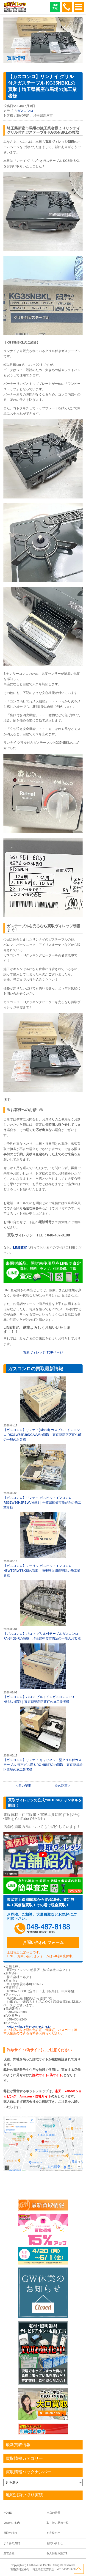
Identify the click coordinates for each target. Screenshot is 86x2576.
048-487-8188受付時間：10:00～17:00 (67, 7)
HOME (7, 2512)
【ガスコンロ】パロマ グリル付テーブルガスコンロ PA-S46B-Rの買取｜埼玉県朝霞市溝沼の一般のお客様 (43, 1610)
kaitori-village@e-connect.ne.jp (29, 2026)
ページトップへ (79, 2569)
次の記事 (61, 1785)
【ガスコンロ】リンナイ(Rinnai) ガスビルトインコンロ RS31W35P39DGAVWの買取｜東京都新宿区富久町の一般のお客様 (43, 1408)
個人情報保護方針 (58, 2553)
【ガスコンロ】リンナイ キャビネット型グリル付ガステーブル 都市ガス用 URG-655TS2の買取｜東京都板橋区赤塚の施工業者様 (43, 1738)
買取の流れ (10, 2533)
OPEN (79, 7)
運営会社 (8, 2553)
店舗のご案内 (11, 2522)
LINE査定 (55, 7)
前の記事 (24, 1785)
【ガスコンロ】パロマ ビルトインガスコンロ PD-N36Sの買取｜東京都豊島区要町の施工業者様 (43, 1673)
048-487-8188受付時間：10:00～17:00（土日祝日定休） (43, 1929)
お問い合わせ (55, 2543)
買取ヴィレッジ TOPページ (43, 1352)
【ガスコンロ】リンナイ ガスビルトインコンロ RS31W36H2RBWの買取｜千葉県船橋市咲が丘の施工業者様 (43, 1476)
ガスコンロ (25, 111)
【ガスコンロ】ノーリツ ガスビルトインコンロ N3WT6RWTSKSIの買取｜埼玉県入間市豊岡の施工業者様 (43, 1544)
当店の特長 (53, 2512)
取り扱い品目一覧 (58, 2522)
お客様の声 (53, 2533)
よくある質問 (11, 2543)
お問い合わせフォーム (43, 1942)
